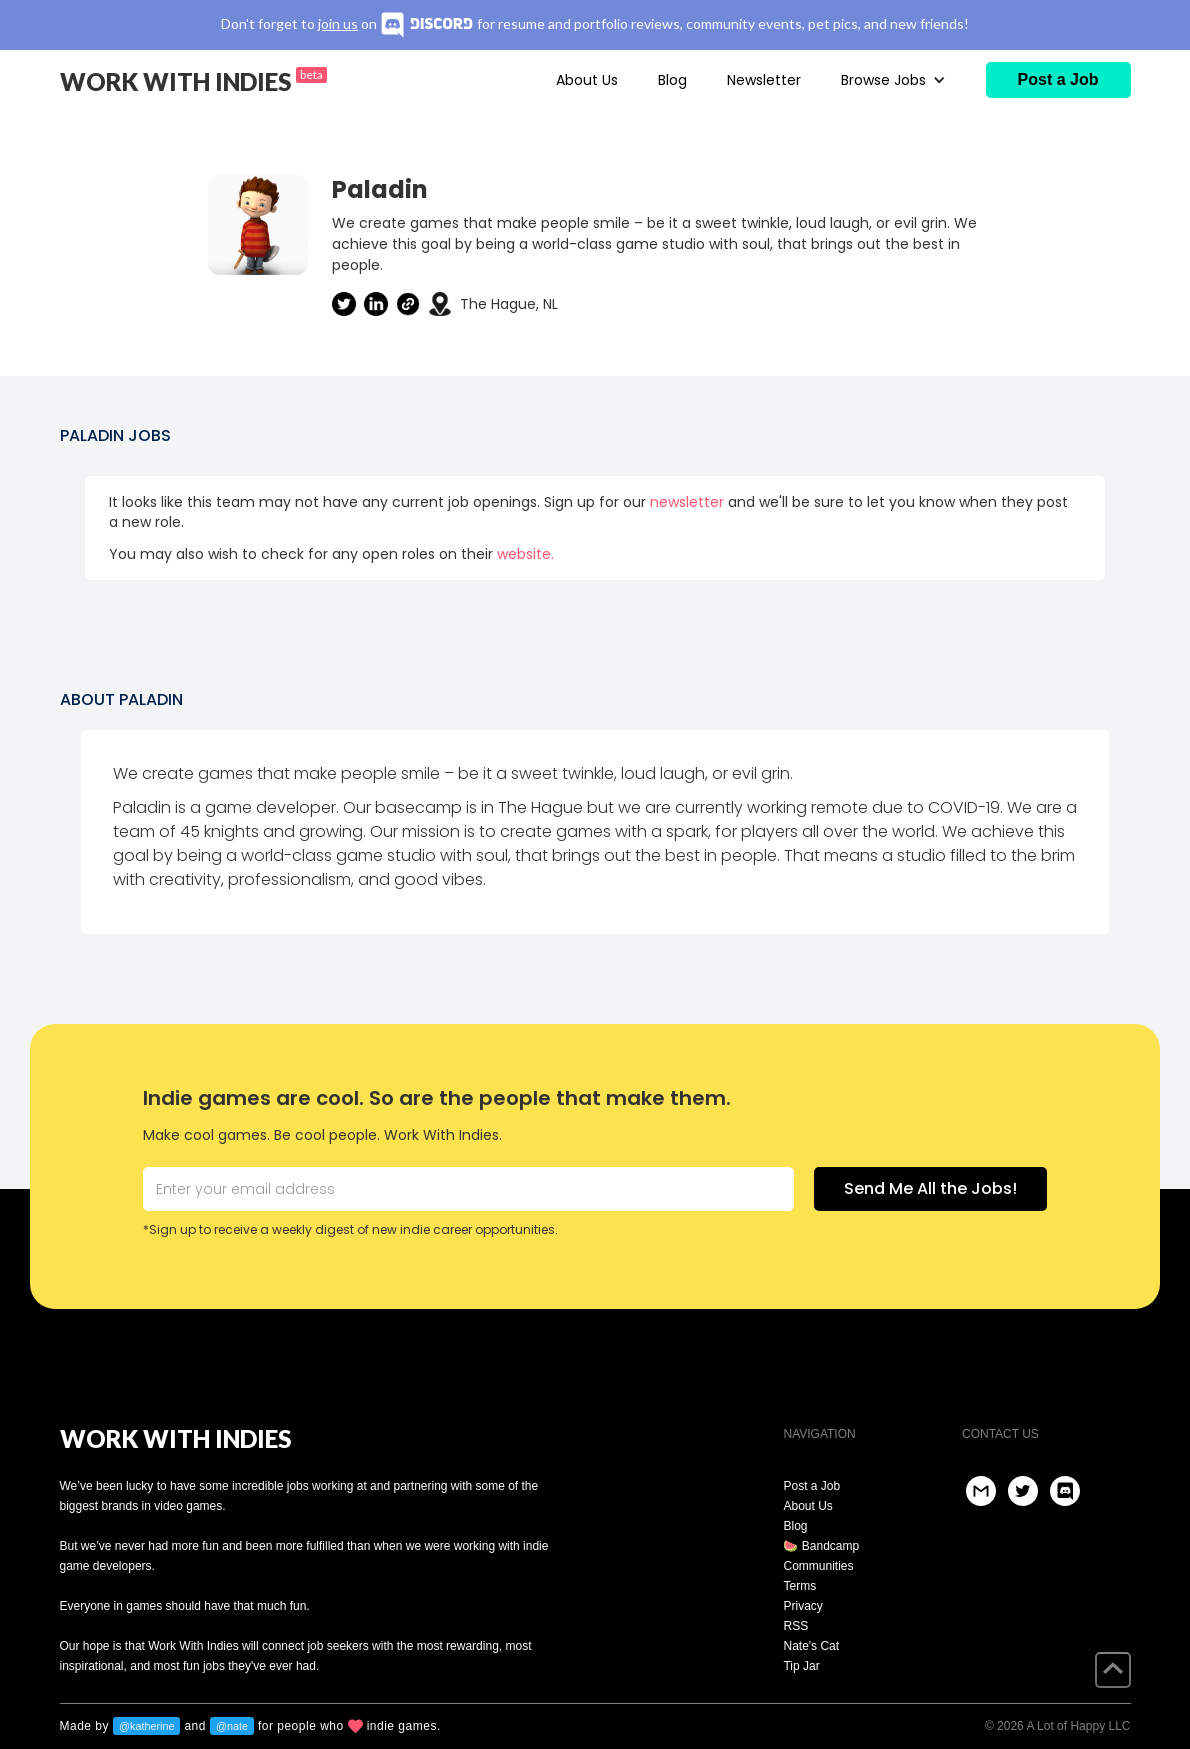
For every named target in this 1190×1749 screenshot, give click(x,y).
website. (525, 554)
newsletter (687, 502)
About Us (587, 80)
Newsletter (764, 80)
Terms (799, 1586)
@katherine (146, 1726)
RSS (795, 1626)
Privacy (802, 1606)
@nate (232, 1726)
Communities (818, 1566)
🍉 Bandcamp (821, 1546)
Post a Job (811, 1486)
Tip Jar (801, 1666)
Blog (672, 80)
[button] (893, 80)
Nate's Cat (811, 1646)
